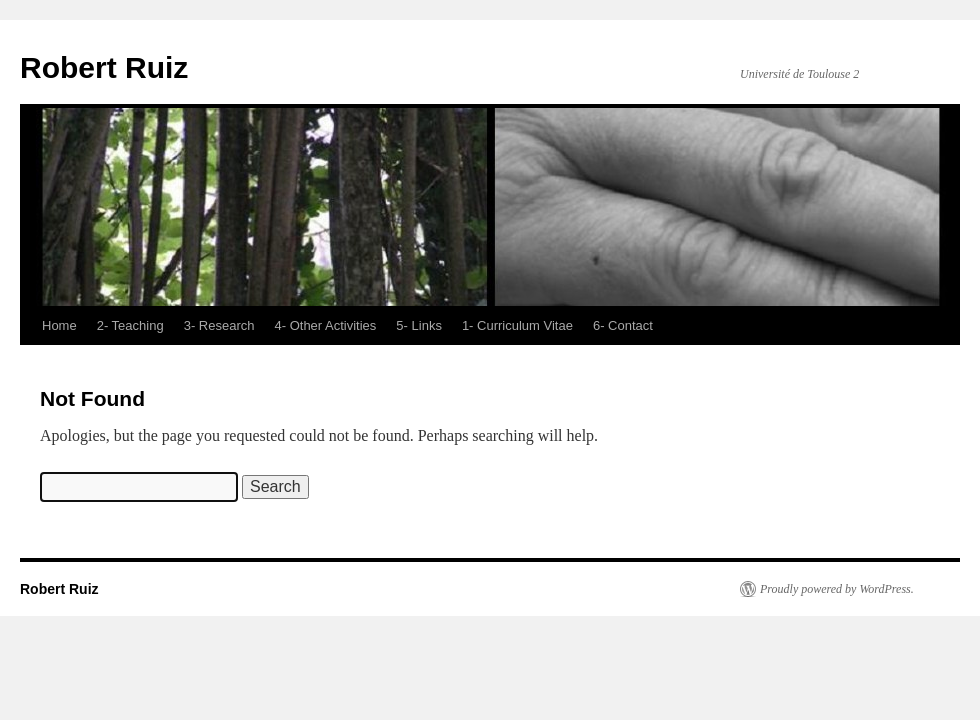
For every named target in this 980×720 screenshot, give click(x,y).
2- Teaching (130, 325)
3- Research (219, 325)
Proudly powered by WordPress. (837, 589)
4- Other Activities (325, 325)
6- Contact (623, 325)
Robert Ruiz (104, 67)
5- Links (419, 325)
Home (59, 325)
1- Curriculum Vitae (517, 325)
